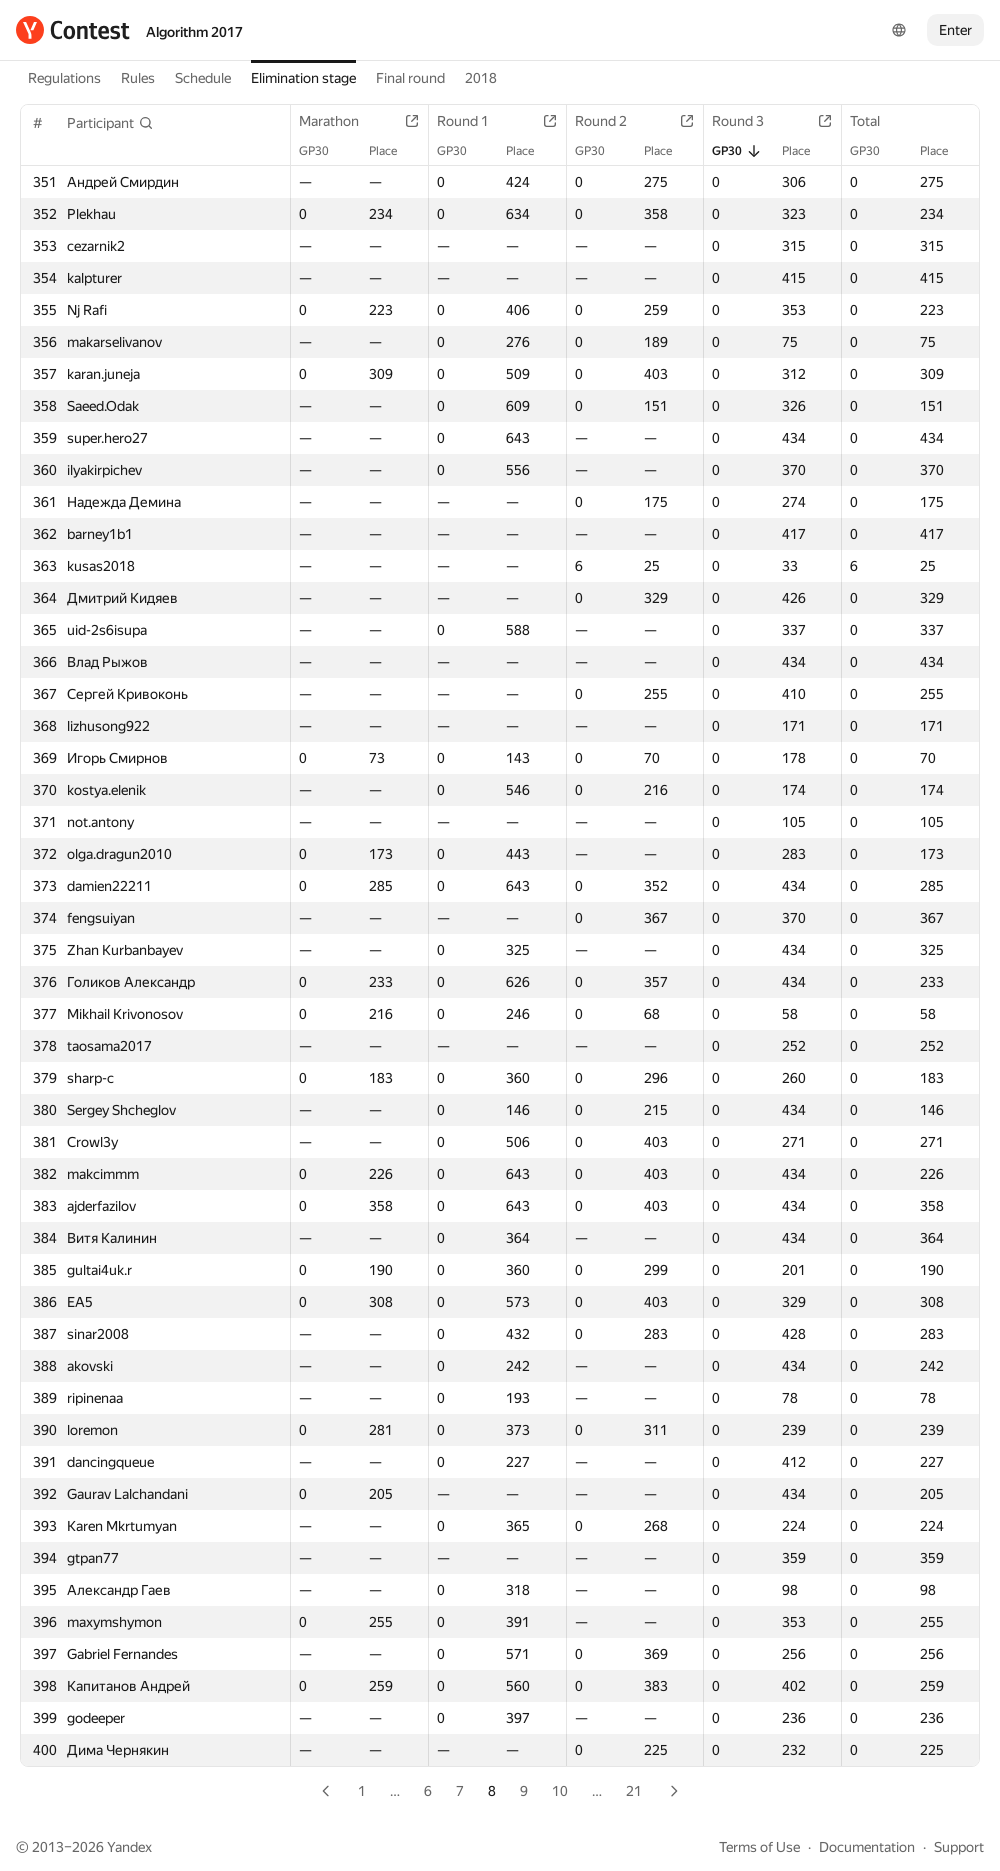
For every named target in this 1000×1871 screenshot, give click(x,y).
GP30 (324, 151)
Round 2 (611, 121)
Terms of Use (759, 1847)
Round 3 (748, 121)
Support (959, 1847)
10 (560, 1791)
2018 (481, 78)
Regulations (64, 78)
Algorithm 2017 (194, 32)
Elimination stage (303, 78)
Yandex (129, 1847)
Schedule (203, 78)
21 (634, 1791)
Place (393, 151)
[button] (110, 123)
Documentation (867, 1847)
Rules (138, 78)
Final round (410, 78)
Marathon (339, 121)
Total (875, 121)
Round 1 (473, 121)
